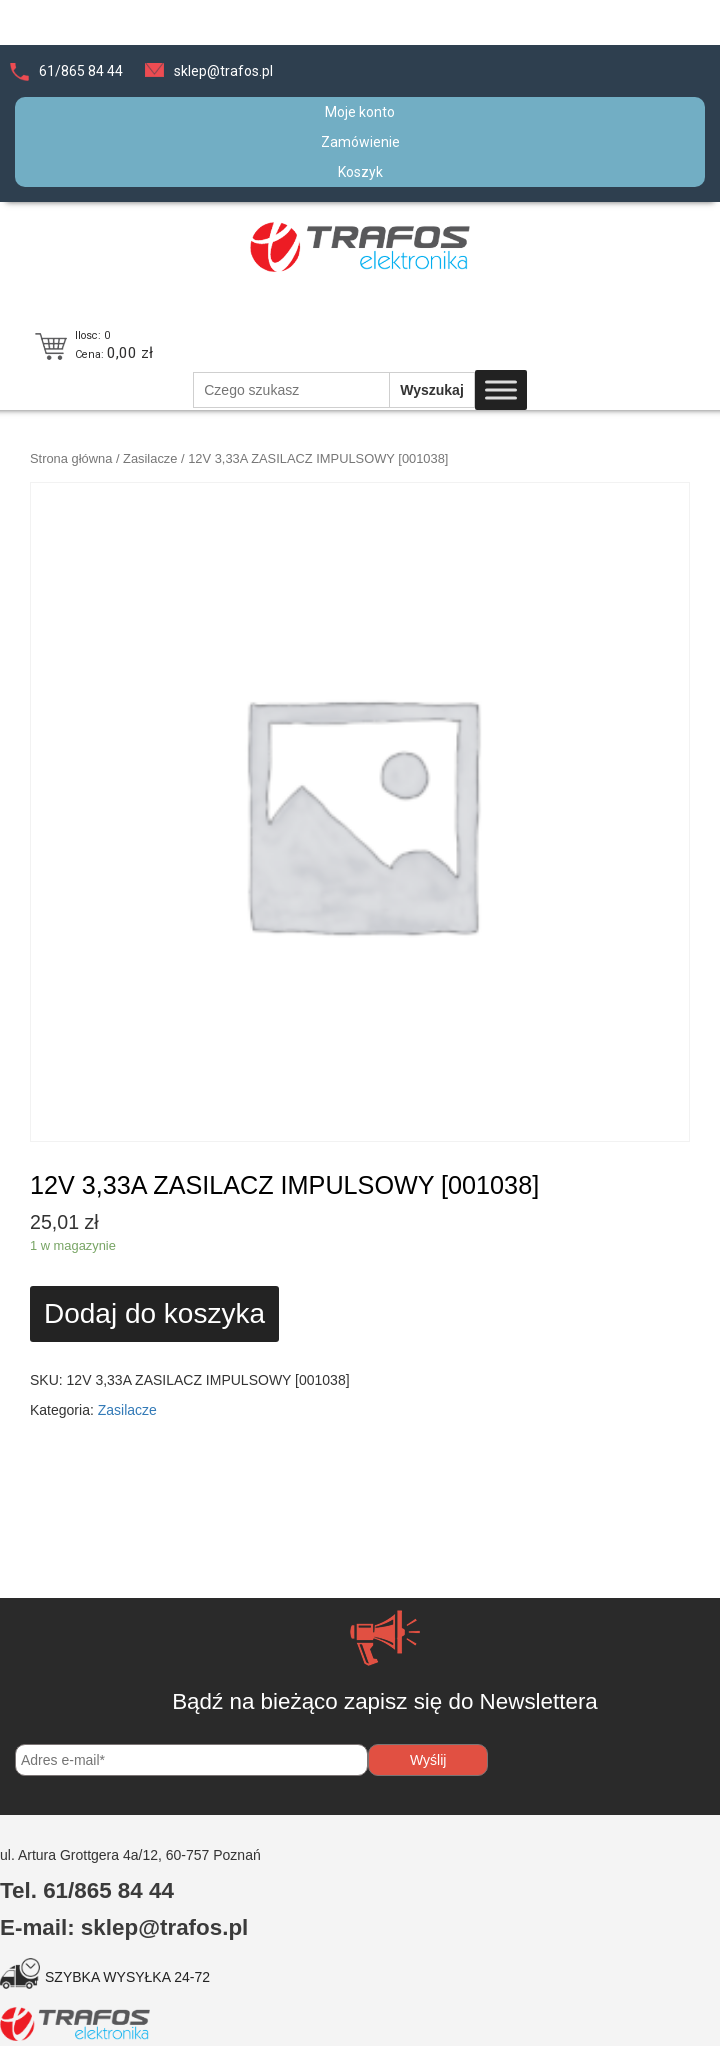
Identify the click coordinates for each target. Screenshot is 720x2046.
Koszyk (360, 172)
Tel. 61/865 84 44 (87, 1890)
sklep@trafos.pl (223, 71)
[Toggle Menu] (501, 390)
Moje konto (360, 112)
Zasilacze (150, 458)
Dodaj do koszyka (154, 1313)
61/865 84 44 (81, 71)
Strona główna (71, 458)
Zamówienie (360, 142)
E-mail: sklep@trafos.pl (124, 1927)
